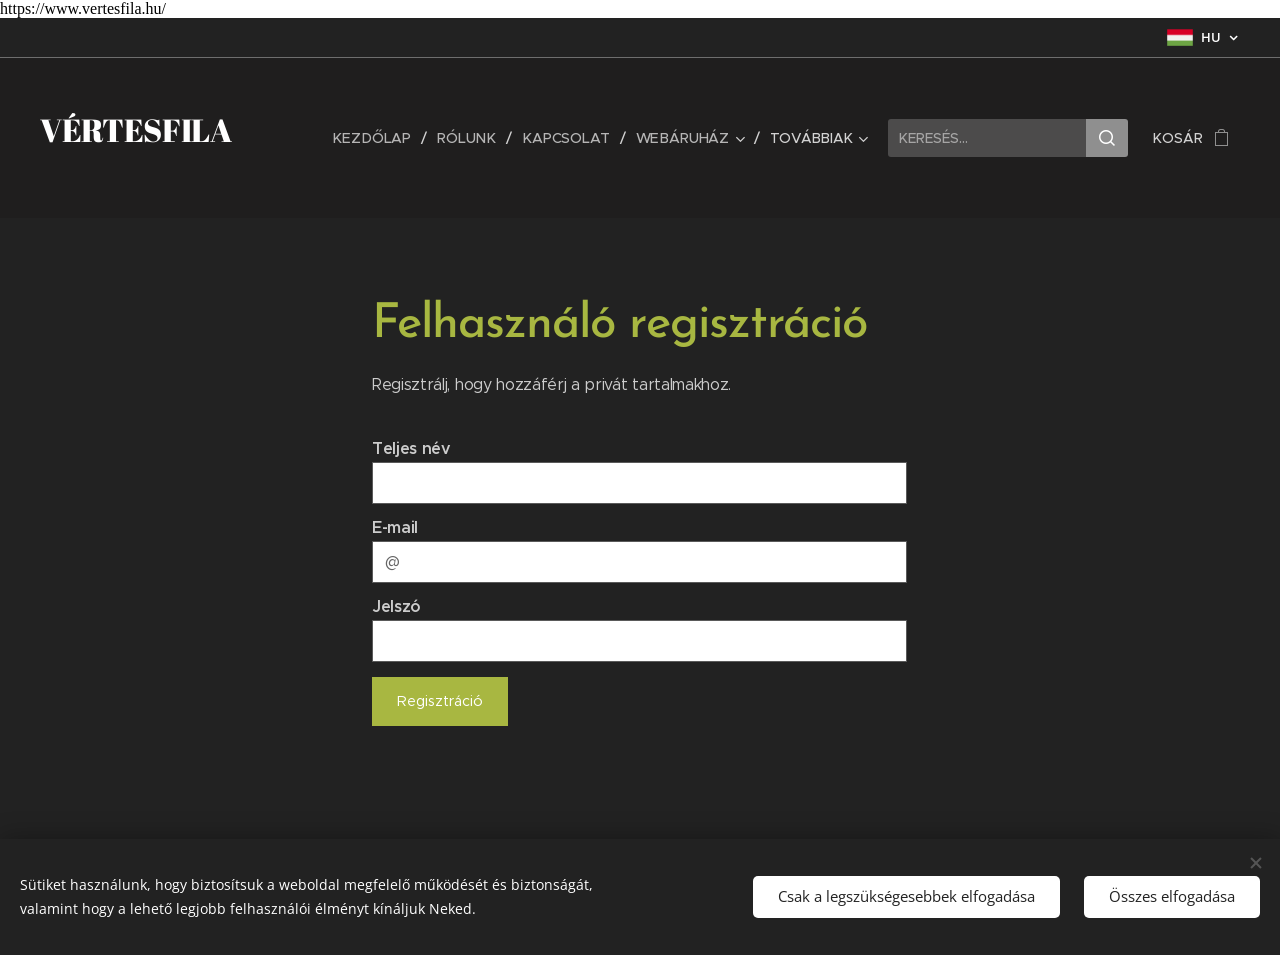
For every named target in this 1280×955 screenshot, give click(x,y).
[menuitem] (379, 138)
